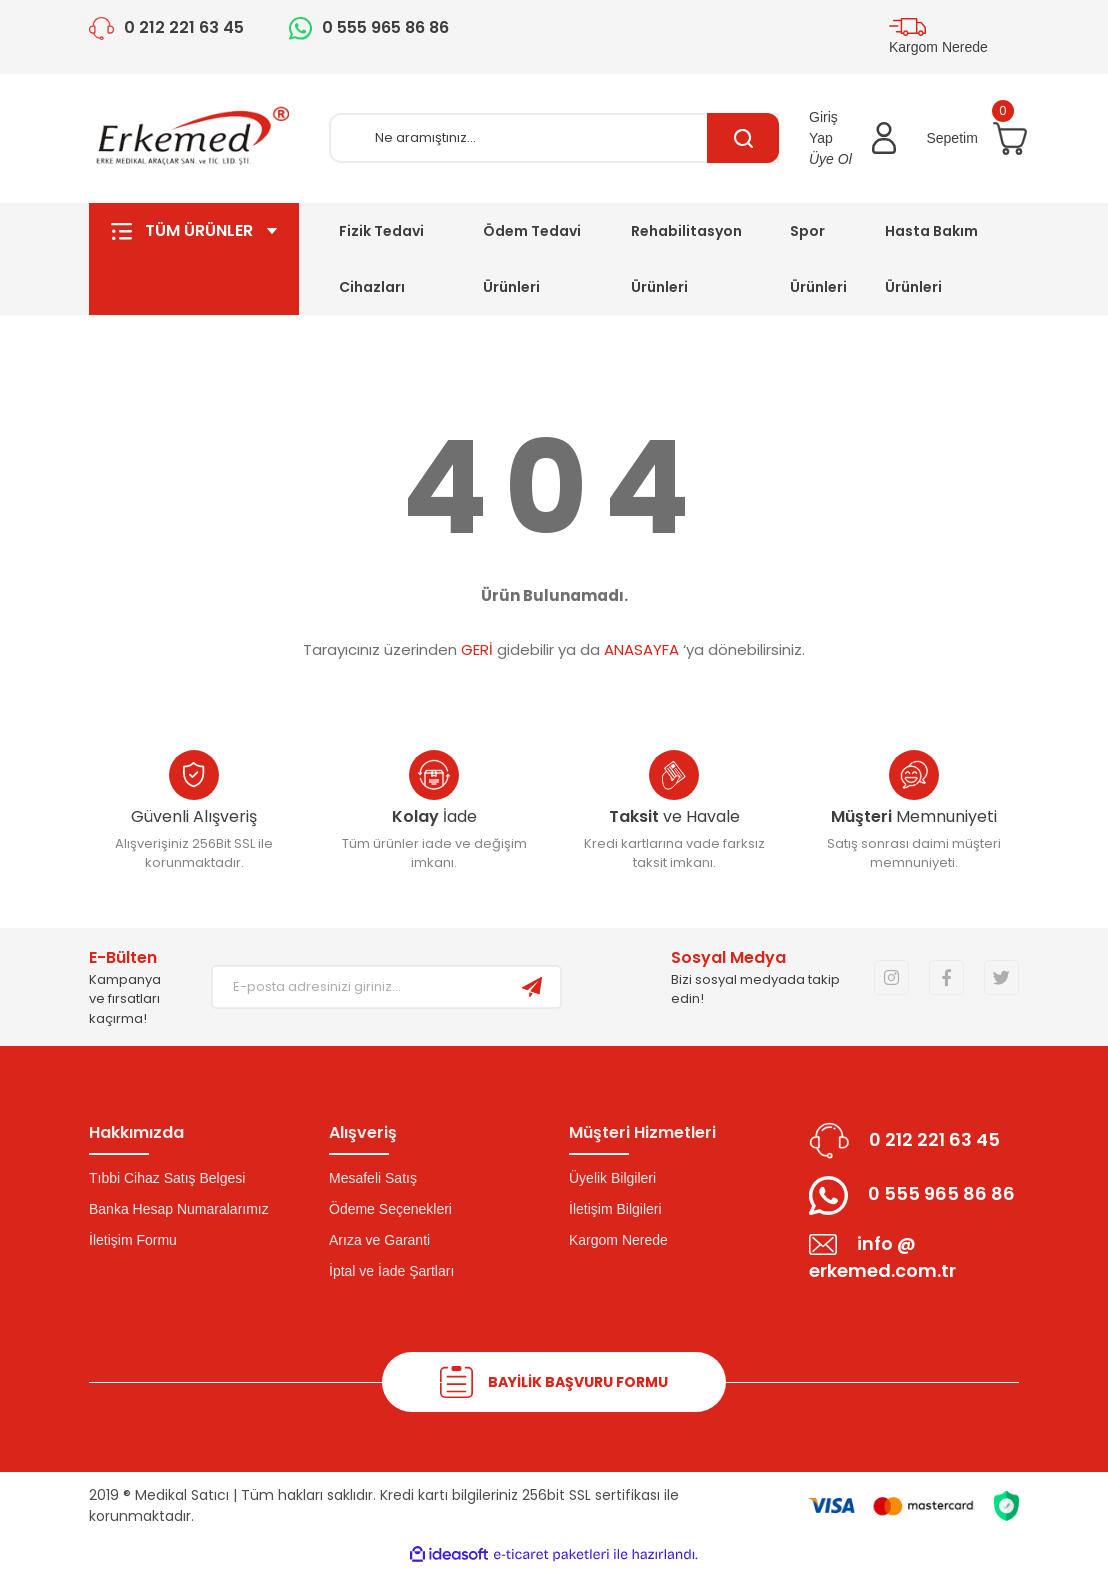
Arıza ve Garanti (379, 1240)
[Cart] (972, 138)
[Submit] (532, 987)
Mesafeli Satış (373, 1178)
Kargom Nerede (618, 1240)
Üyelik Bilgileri (612, 1178)
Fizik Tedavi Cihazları (381, 259)
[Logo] (194, 138)
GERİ (477, 649)
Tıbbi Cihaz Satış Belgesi (167, 1178)
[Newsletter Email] (358, 987)
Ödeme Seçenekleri (390, 1209)
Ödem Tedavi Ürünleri (532, 259)
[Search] (554, 138)
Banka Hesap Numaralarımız (179, 1209)
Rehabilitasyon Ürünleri (686, 259)
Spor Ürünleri (818, 259)
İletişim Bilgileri (615, 1209)
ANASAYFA (641, 649)
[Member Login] (852, 138)
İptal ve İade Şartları (391, 1271)
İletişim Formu (133, 1240)
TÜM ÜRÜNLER (194, 259)
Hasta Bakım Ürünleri (931, 259)
